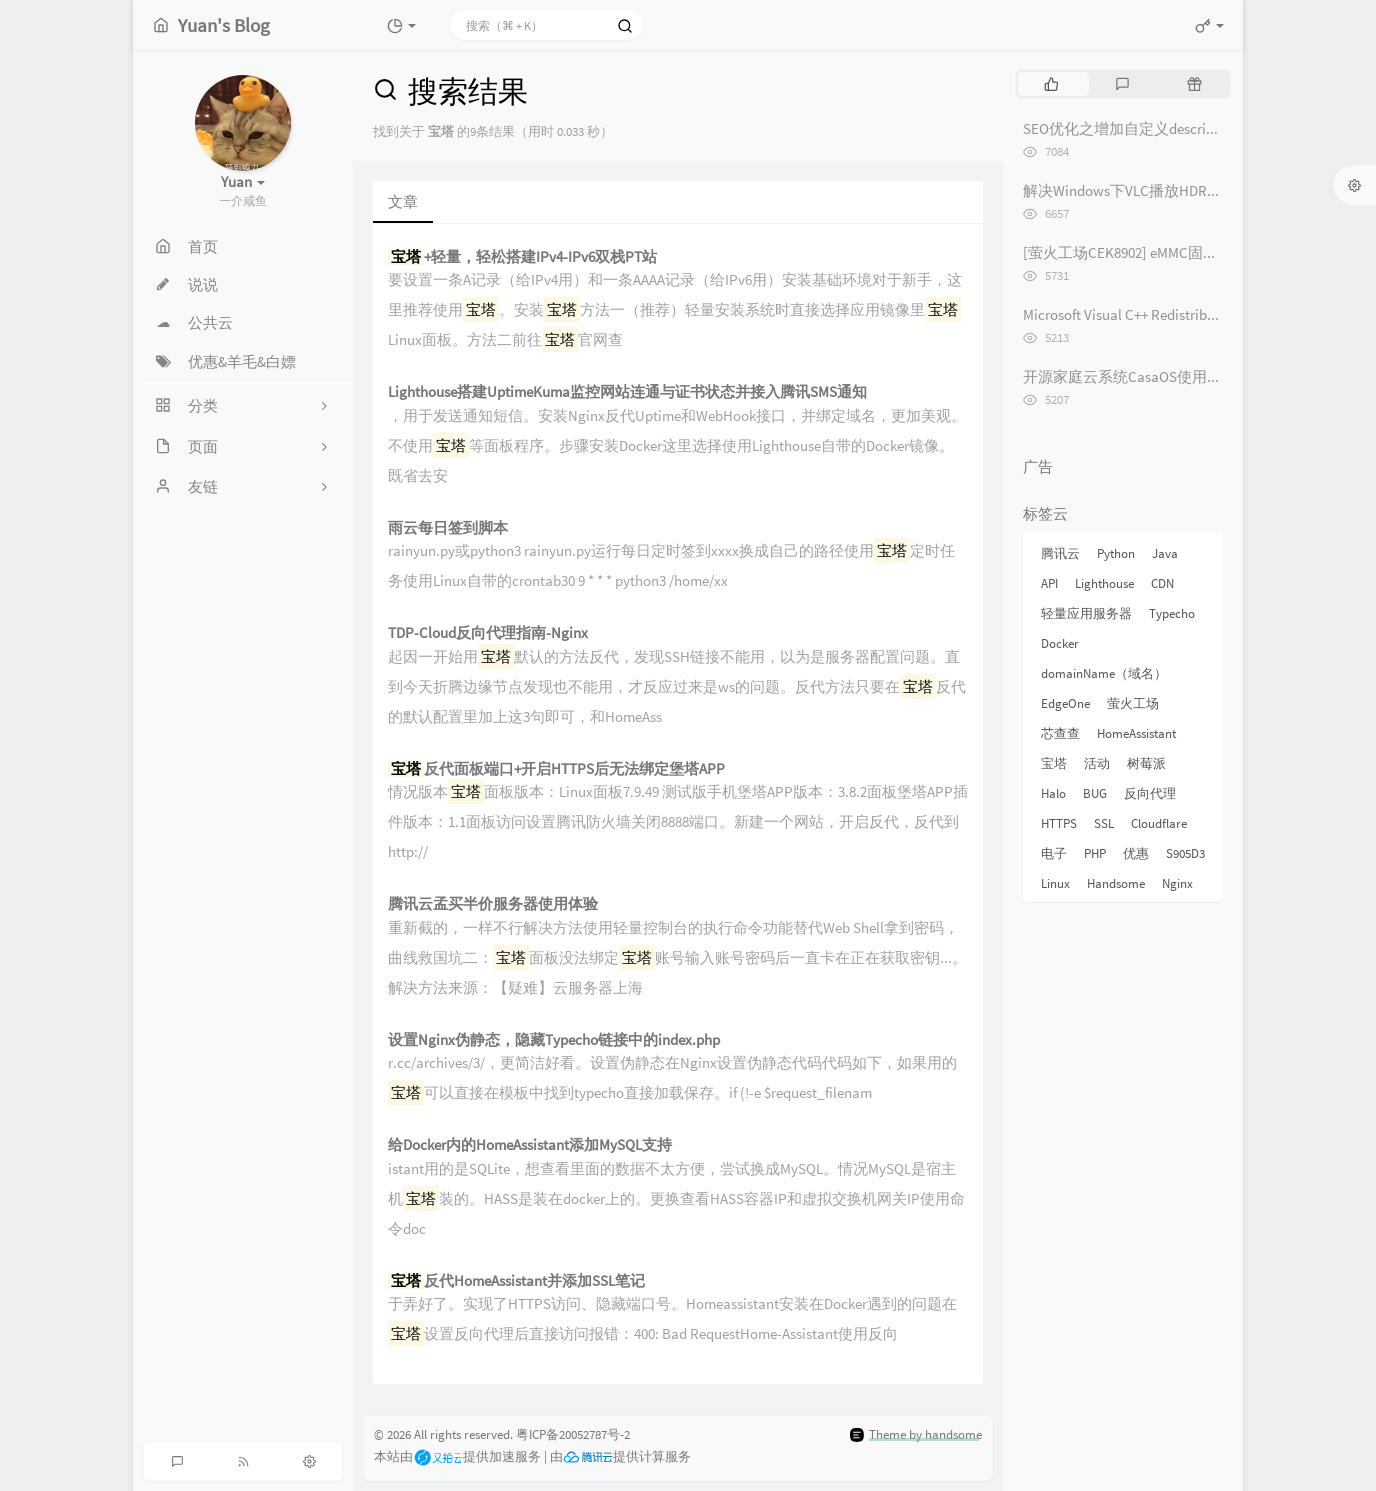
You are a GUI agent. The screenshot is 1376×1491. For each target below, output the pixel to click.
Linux (1055, 883)
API (1049, 583)
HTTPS (1059, 823)
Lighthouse (1104, 583)
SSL (1104, 823)
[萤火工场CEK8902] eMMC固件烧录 (1135, 252)
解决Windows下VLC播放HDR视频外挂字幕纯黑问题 (1190, 190)
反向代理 (1150, 793)
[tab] (1051, 84)
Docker (1060, 643)
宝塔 (1054, 763)
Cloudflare (1159, 823)
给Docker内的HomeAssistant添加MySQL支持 (530, 1145)
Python (1116, 553)
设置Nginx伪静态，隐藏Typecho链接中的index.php (554, 1040)
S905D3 (1185, 853)
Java (1165, 553)
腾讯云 (1060, 553)
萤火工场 (1133, 703)
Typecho (1172, 613)
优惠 (1136, 853)
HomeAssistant (1136, 733)
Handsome (1116, 883)
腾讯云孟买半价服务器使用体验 (493, 904)
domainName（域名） (1104, 673)
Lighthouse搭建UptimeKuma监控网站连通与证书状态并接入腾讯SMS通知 (627, 392)
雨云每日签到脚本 (448, 528)
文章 (403, 201)
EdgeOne (1065, 703)
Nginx (1177, 883)
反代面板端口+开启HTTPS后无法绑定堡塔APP (556, 769)
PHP (1095, 853)
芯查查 (1060, 733)
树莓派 (1146, 763)
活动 (1097, 763)
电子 (1054, 853)
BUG (1095, 793)
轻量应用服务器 (1086, 613)
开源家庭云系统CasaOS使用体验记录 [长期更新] (1181, 376)
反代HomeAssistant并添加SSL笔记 (516, 1281)
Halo (1053, 793)
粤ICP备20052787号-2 (573, 1434)
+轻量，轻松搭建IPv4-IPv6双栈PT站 (522, 257)
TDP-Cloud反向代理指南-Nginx (488, 633)
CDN (1162, 583)
